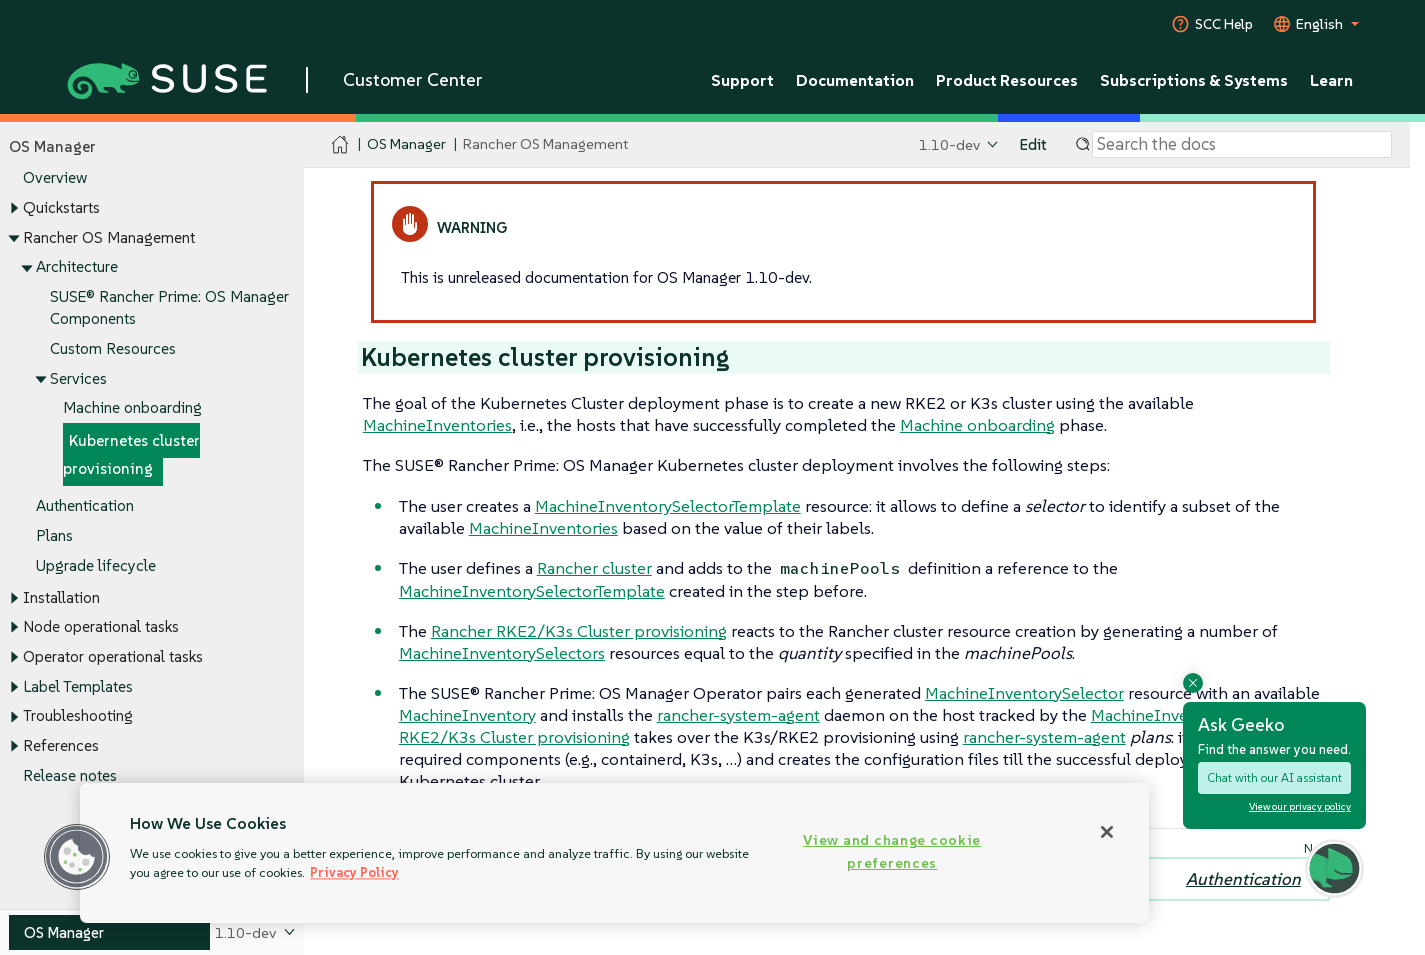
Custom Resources (113, 348)
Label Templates (78, 686)
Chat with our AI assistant (1274, 777)
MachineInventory (467, 715)
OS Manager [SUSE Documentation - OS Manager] (406, 144)
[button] (77, 857)
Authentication (85, 505)
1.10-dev (949, 144)
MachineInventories (437, 425)
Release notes (70, 775)
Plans (54, 535)
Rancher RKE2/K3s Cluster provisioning (579, 631)
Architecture (77, 267)
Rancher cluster (594, 568)
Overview (55, 178)
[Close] (1107, 832)
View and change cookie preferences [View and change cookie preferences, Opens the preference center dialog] (892, 851)
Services (78, 378)
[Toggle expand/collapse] (14, 209)
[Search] (1242, 145)
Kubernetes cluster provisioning (131, 454)
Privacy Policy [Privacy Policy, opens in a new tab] (354, 872)
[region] (614, 853)
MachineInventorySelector (1024, 693)
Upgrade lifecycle (96, 565)
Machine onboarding (132, 408)
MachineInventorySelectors (502, 653)
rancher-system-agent (738, 715)
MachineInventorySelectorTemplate (668, 506)
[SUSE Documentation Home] (340, 145)
